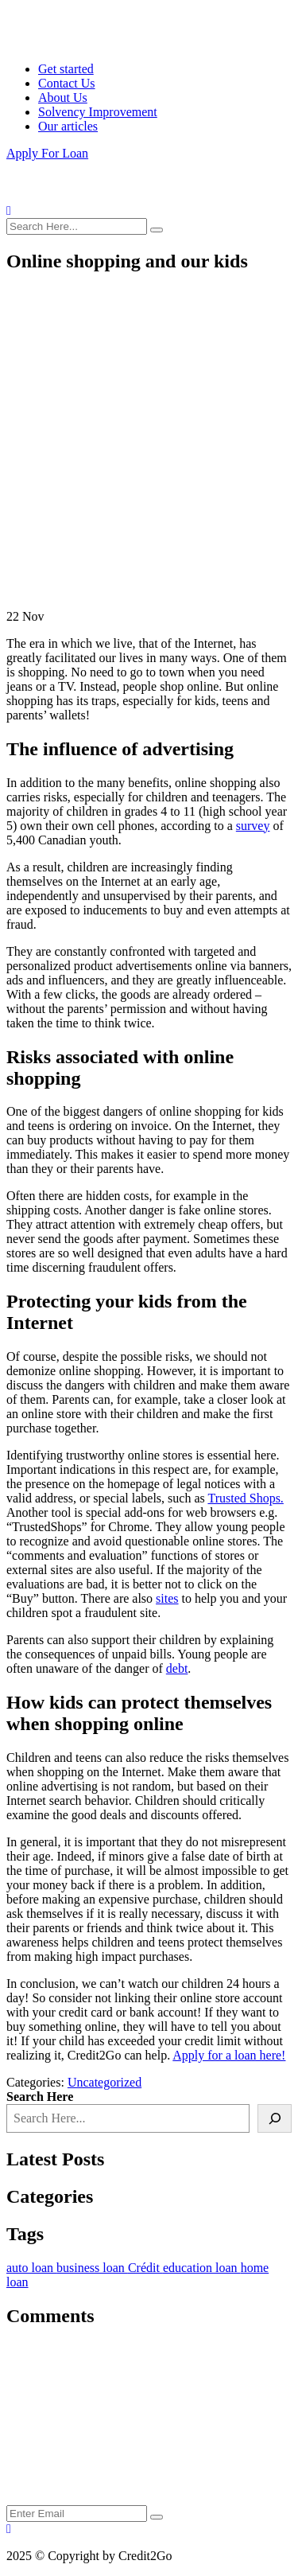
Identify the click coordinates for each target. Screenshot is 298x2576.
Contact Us (66, 83)
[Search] (274, 2118)
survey (253, 825)
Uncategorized (104, 2082)
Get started (66, 69)
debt (177, 1668)
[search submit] (156, 230)
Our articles (68, 126)
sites (167, 1598)
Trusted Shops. (245, 1498)
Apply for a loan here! (228, 2055)
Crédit (145, 2267)
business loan (92, 2267)
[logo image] (66, 196)
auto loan (31, 2267)
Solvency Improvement (97, 112)
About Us (62, 97)
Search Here (39, 2096)
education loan (202, 2267)
